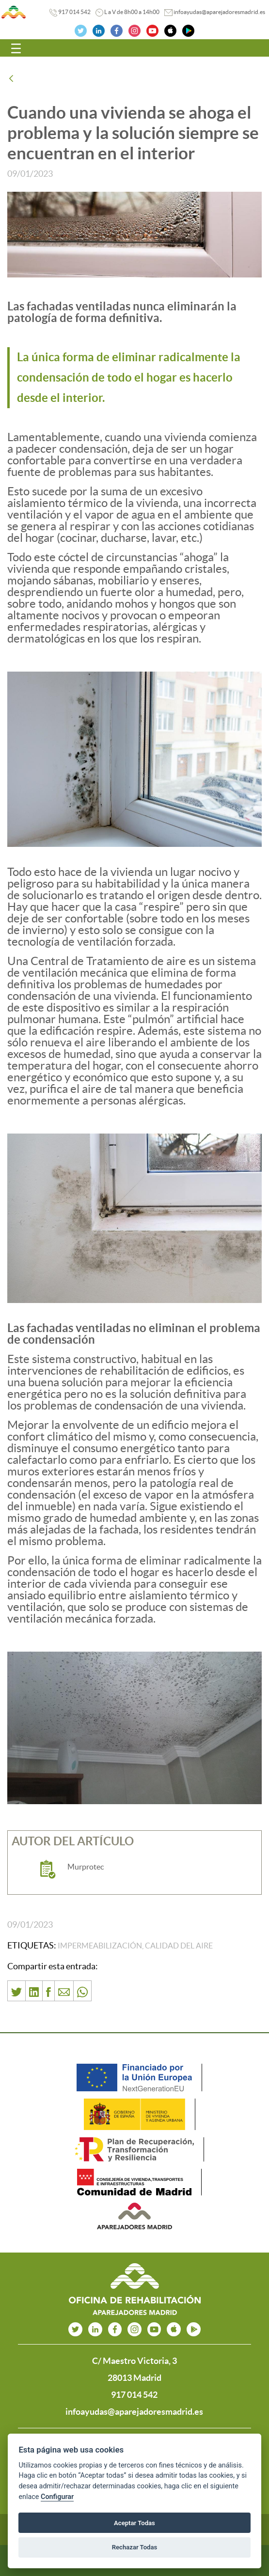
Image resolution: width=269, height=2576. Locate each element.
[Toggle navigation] (16, 48)
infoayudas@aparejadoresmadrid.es (219, 12)
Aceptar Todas (134, 2523)
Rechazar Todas (135, 2547)
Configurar (57, 2497)
